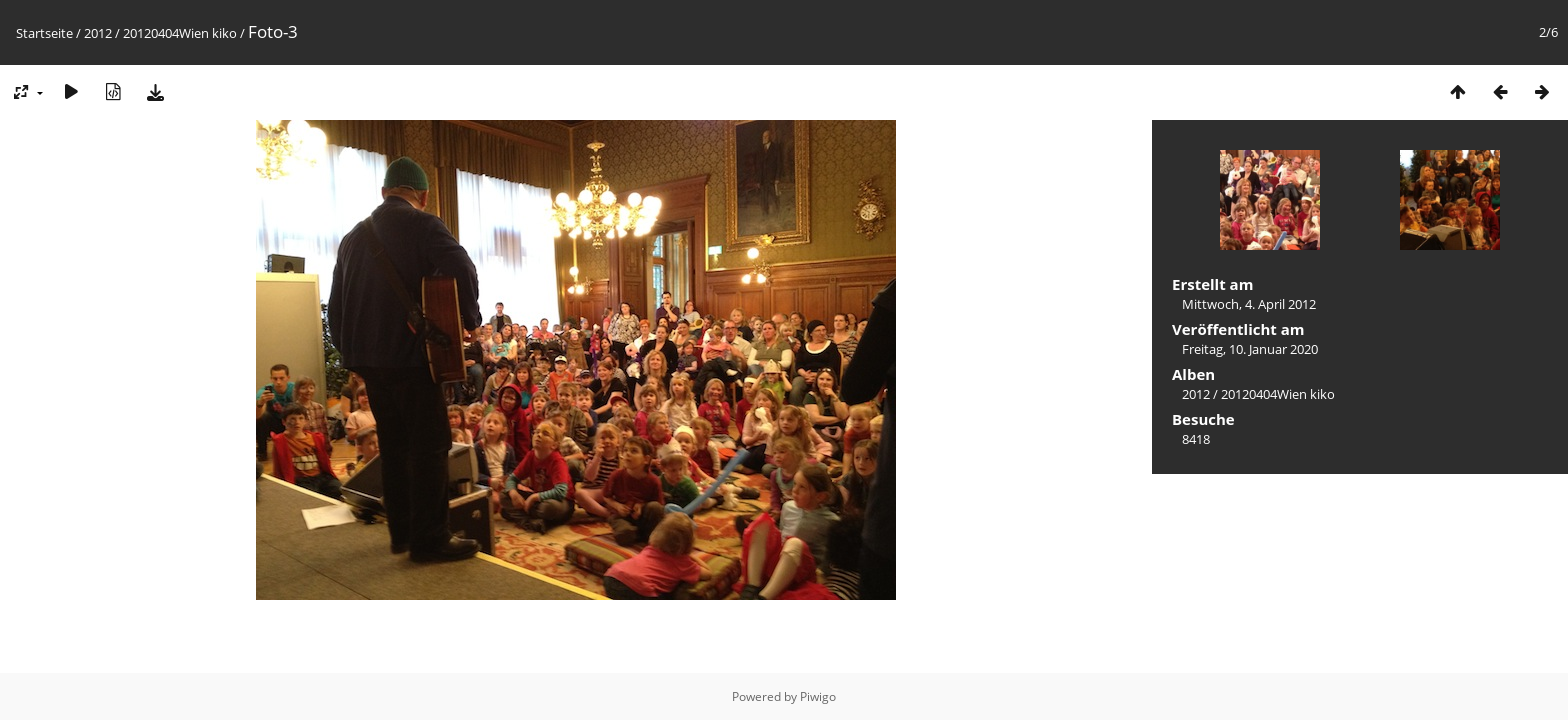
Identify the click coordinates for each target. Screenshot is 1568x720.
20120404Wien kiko (180, 33)
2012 (98, 33)
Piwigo (818, 696)
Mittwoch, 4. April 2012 (1249, 304)
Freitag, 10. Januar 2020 (1250, 349)
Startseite (44, 33)
